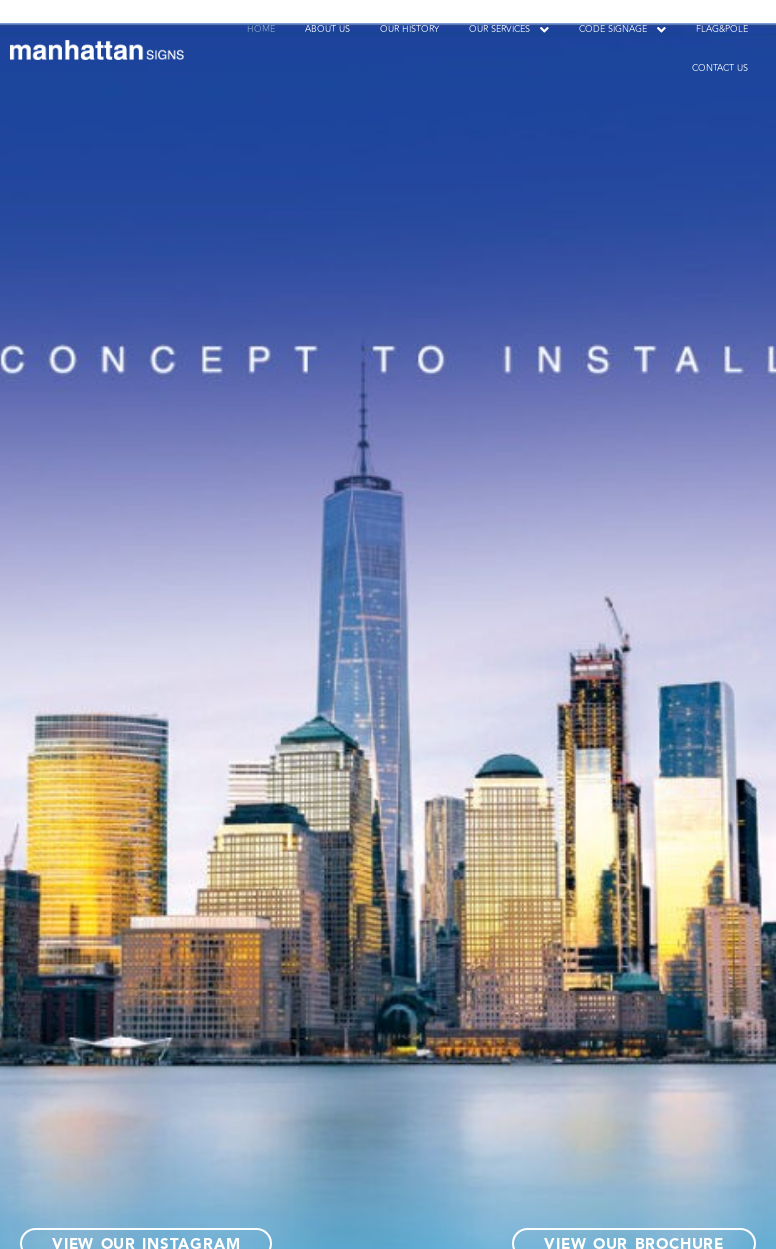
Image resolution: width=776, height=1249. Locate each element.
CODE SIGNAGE (622, 29)
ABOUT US (327, 29)
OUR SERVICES (509, 29)
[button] (509, 29)
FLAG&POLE (722, 29)
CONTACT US (720, 68)
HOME (261, 29)
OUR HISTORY (409, 29)
